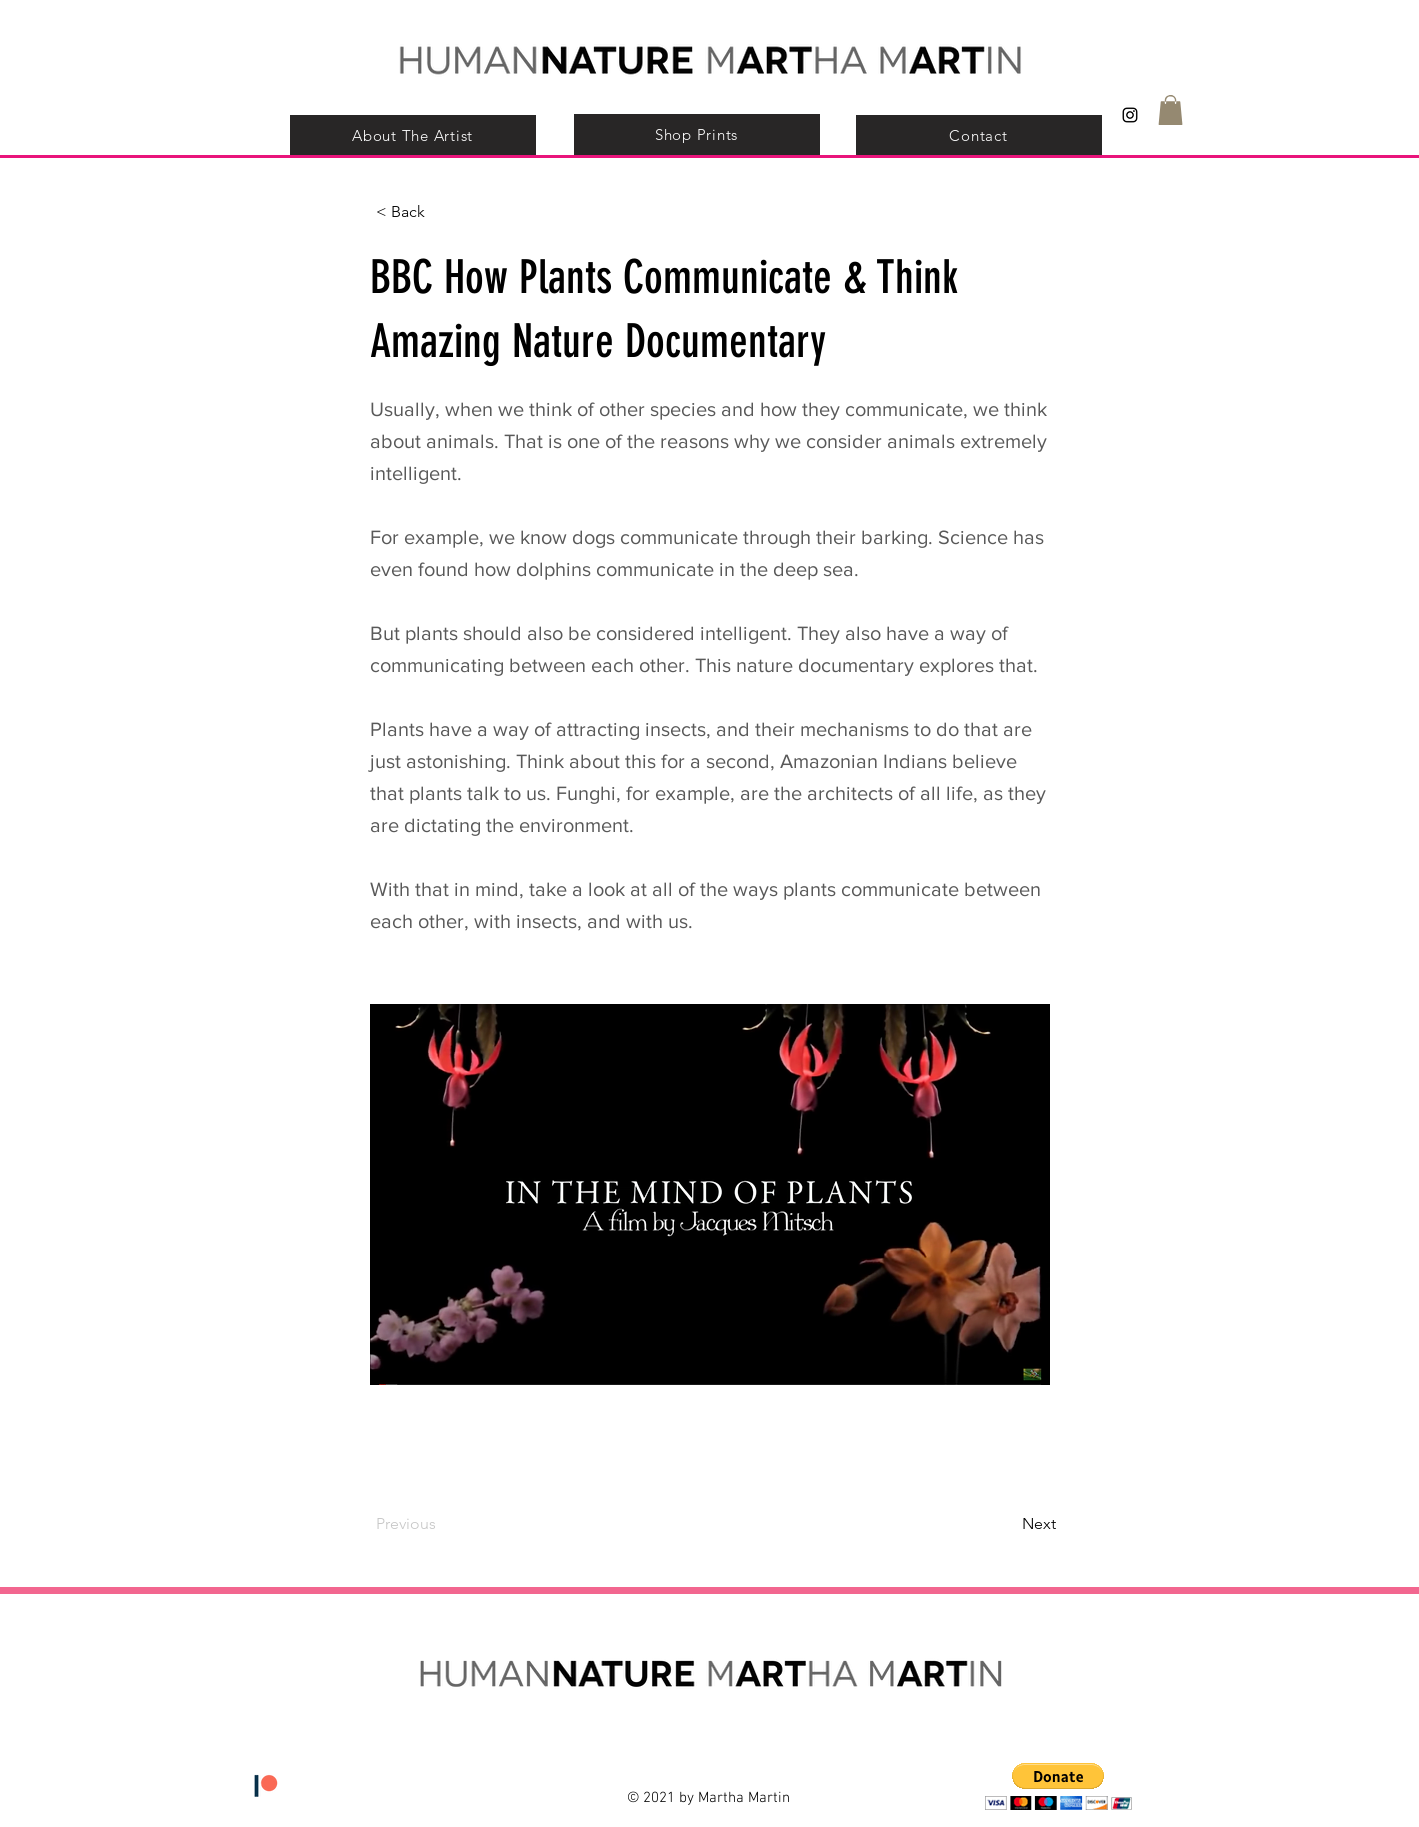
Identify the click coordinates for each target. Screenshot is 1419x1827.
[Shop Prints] (697, 135)
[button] (1170, 110)
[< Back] (442, 212)
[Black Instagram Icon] (1130, 115)
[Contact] (979, 136)
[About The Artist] (413, 136)
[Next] (1006, 1525)
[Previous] (442, 1525)
